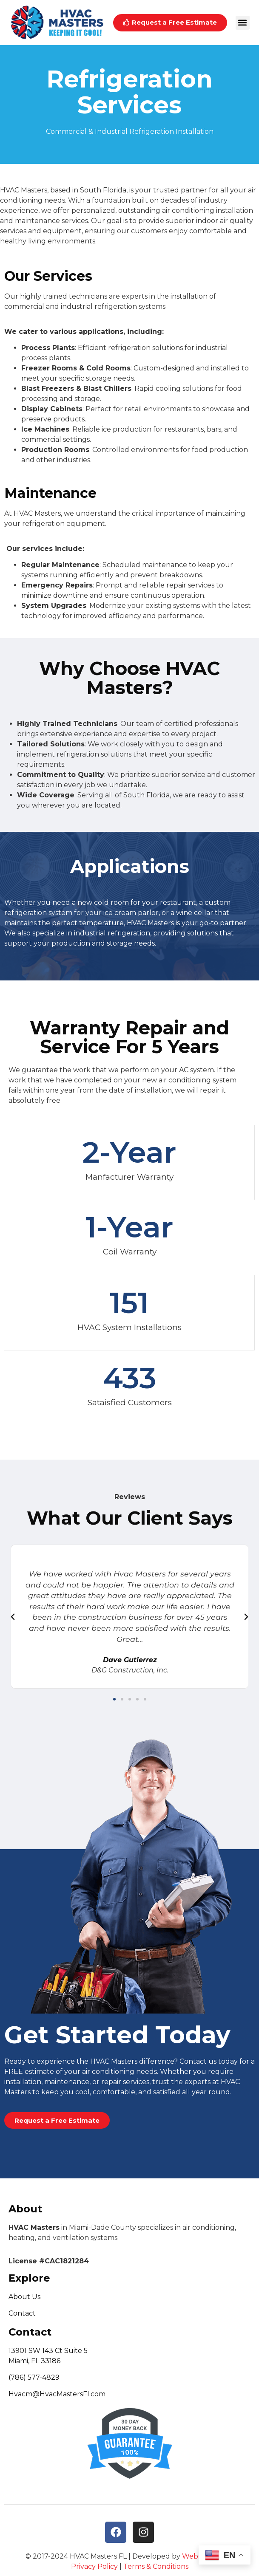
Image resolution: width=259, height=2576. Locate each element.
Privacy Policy (94, 2566)
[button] (243, 23)
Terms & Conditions (155, 2566)
